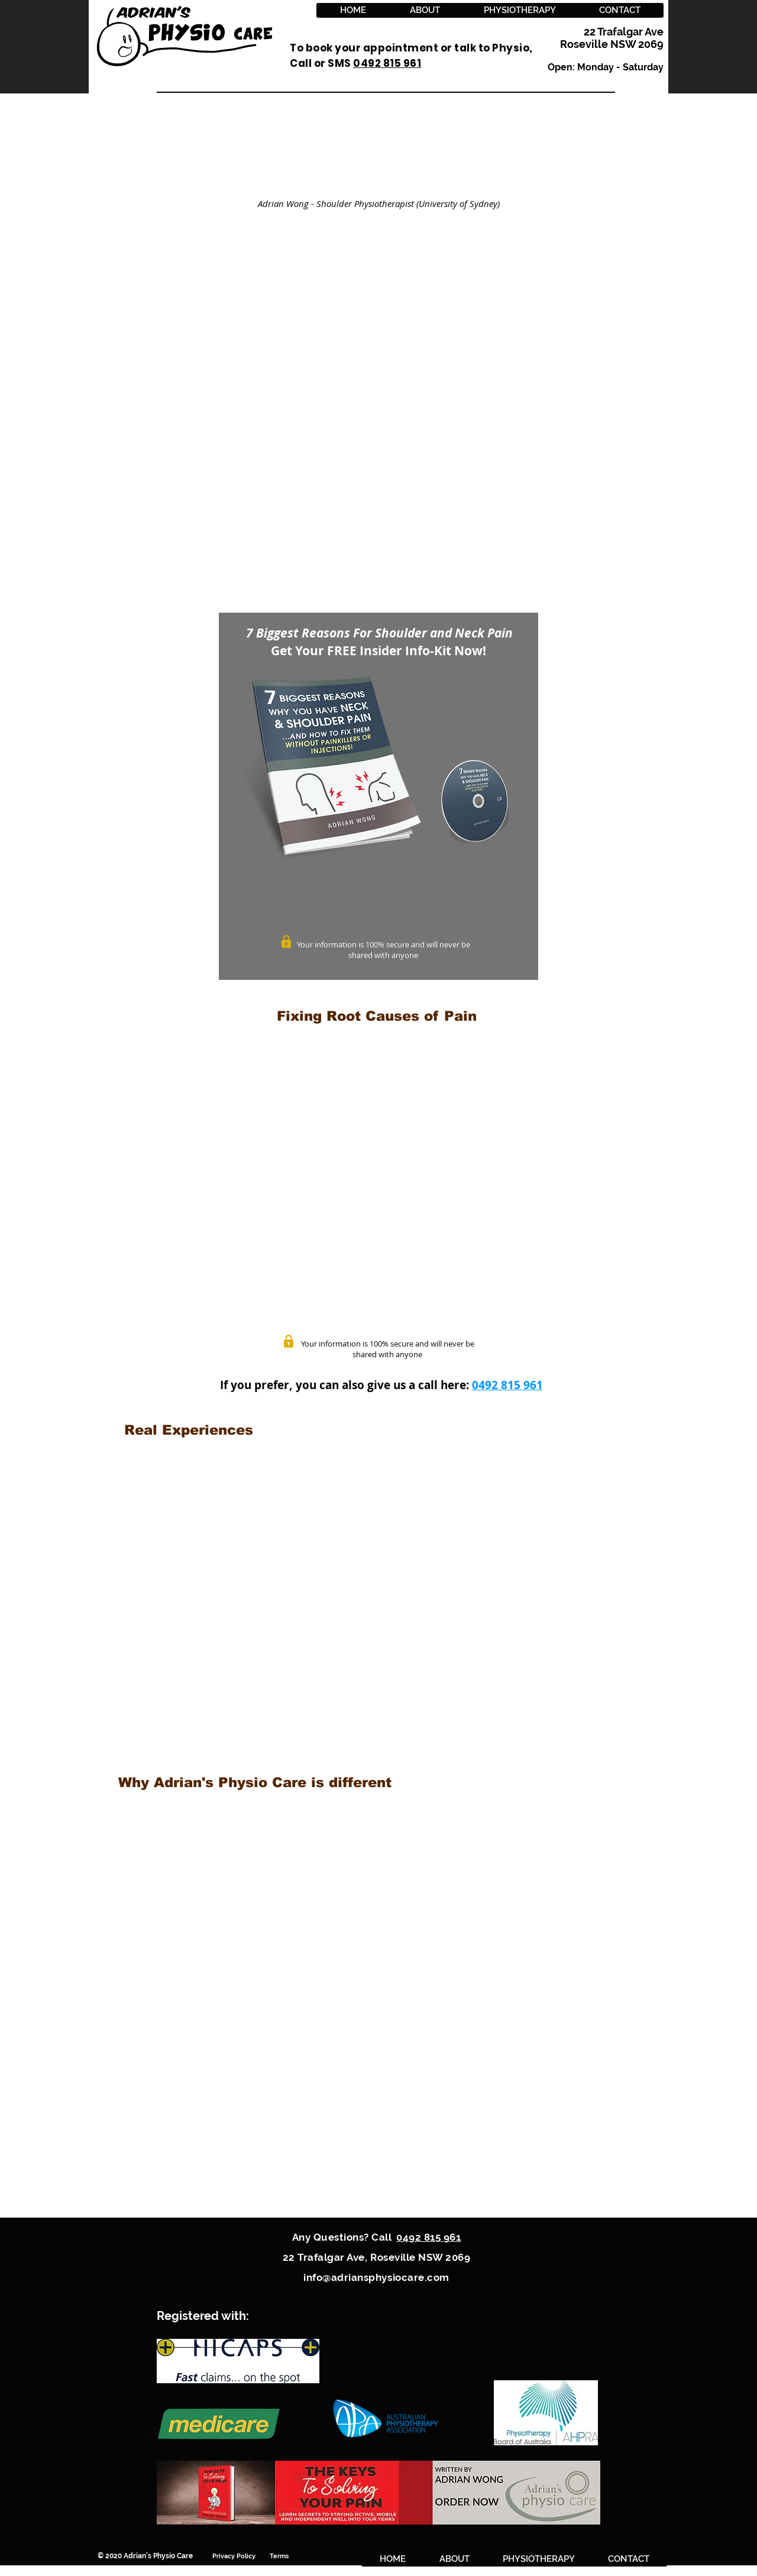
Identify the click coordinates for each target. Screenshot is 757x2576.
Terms (280, 2556)
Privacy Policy (241, 2556)
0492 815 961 (507, 1385)
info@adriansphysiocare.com (376, 2277)
